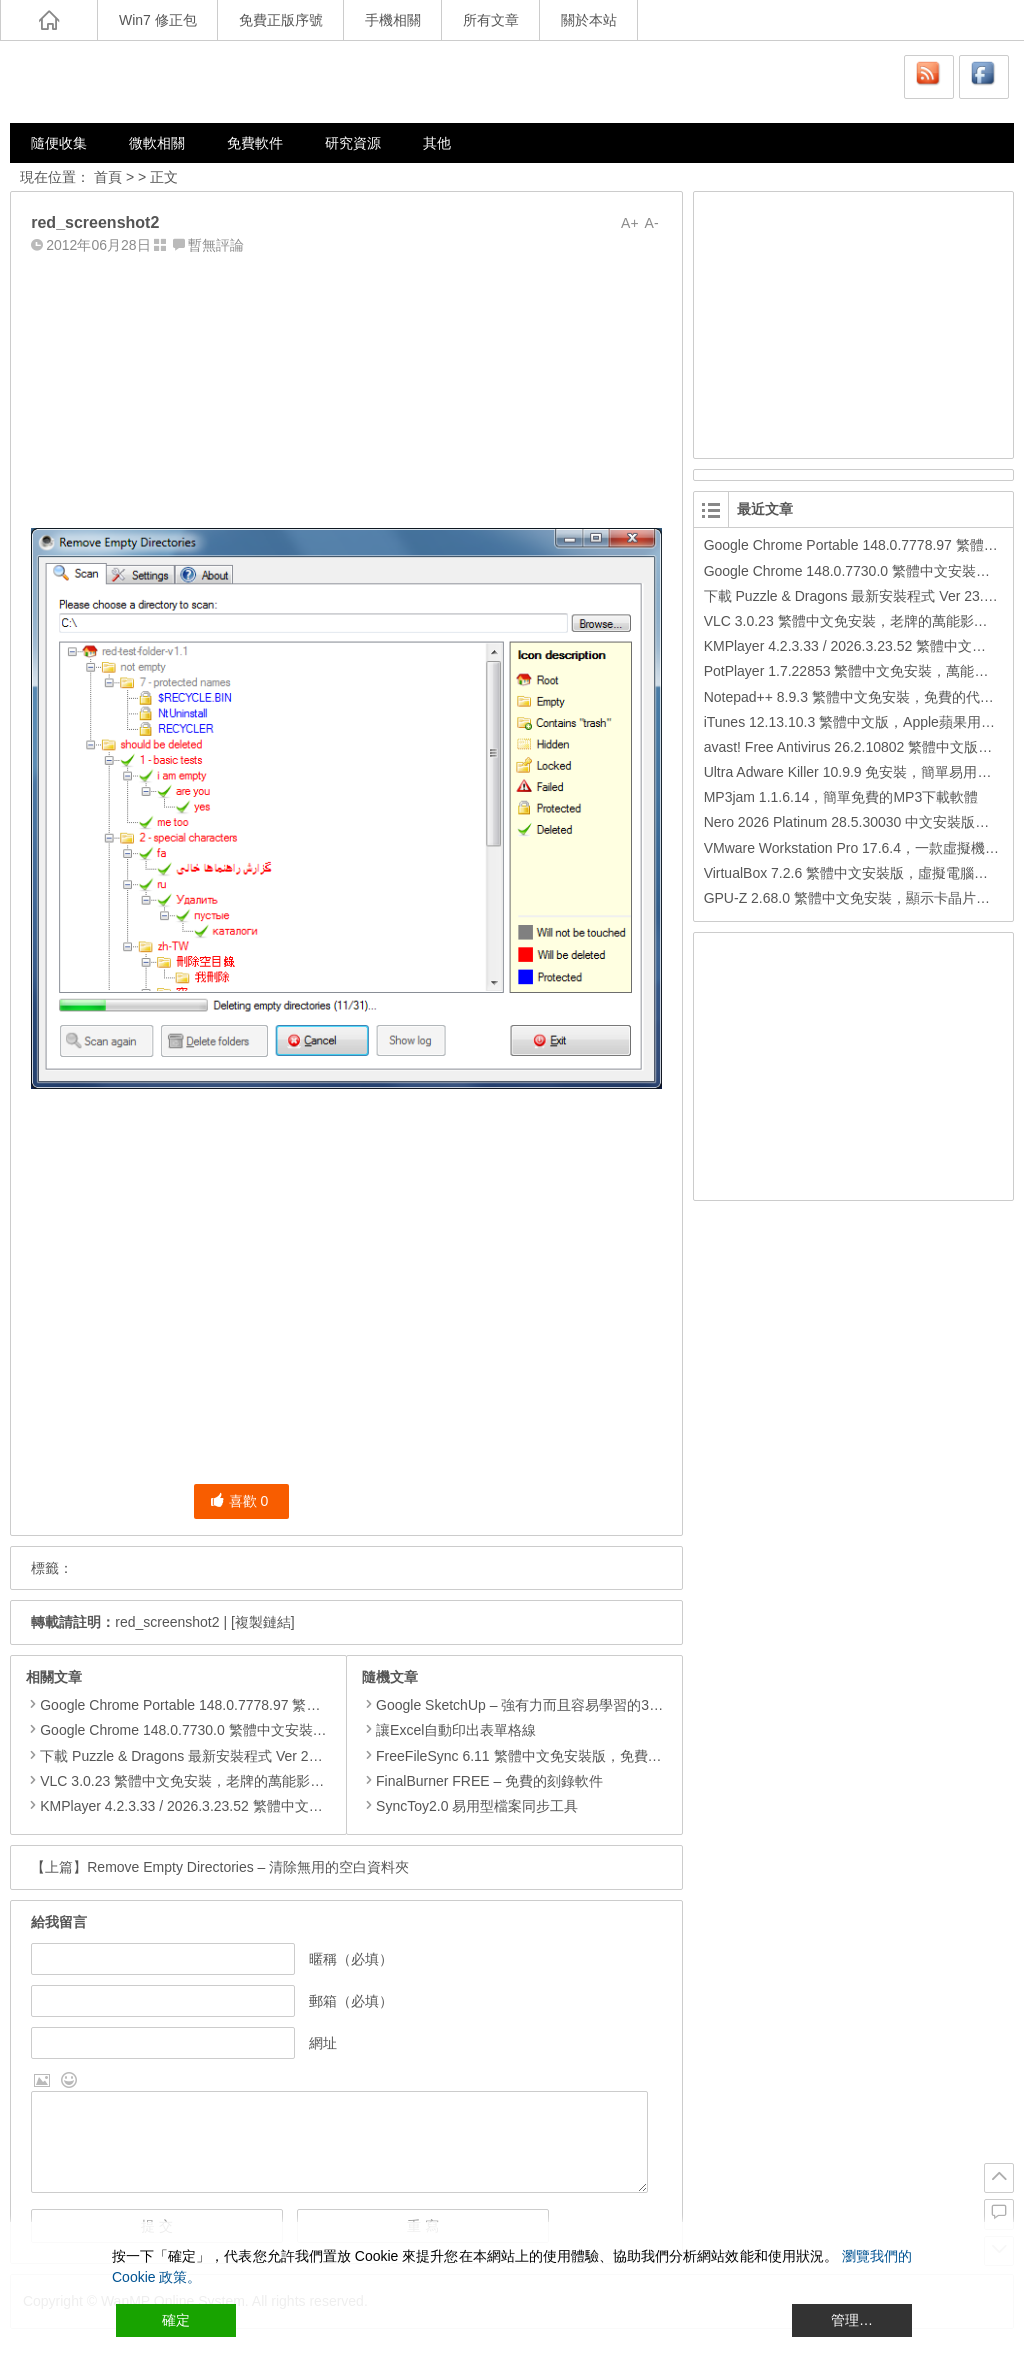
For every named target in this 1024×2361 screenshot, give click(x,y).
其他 (437, 143)
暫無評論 (216, 245)
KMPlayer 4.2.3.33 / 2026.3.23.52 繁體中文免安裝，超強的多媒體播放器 (265, 1806)
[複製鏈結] (263, 1622)
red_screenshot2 (167, 1622)
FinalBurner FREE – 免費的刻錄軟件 (482, 1781)
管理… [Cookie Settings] (852, 2320)
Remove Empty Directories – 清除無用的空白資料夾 (248, 1867)
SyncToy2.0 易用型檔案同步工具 (470, 1806)
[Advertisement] (346, 387)
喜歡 (239, 1501)
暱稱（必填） (351, 1959)
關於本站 (589, 20)
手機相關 (393, 20)
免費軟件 (255, 143)
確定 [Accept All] (176, 2320)
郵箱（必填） (351, 2001)
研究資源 (353, 143)
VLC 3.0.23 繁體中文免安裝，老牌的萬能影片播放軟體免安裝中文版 (252, 1781)
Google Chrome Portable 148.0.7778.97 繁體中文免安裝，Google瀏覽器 (265, 1705)
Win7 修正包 (158, 20)
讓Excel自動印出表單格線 (449, 1730)
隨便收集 (59, 143)
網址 (323, 2043)
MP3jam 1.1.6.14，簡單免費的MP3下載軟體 (841, 797)
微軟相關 (157, 143)
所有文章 (491, 20)
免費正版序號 (281, 20)
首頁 (108, 177)
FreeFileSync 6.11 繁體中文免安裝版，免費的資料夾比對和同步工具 (582, 1756)
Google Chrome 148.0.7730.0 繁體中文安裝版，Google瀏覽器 (234, 1730)
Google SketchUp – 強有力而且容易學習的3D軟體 (524, 1705)
